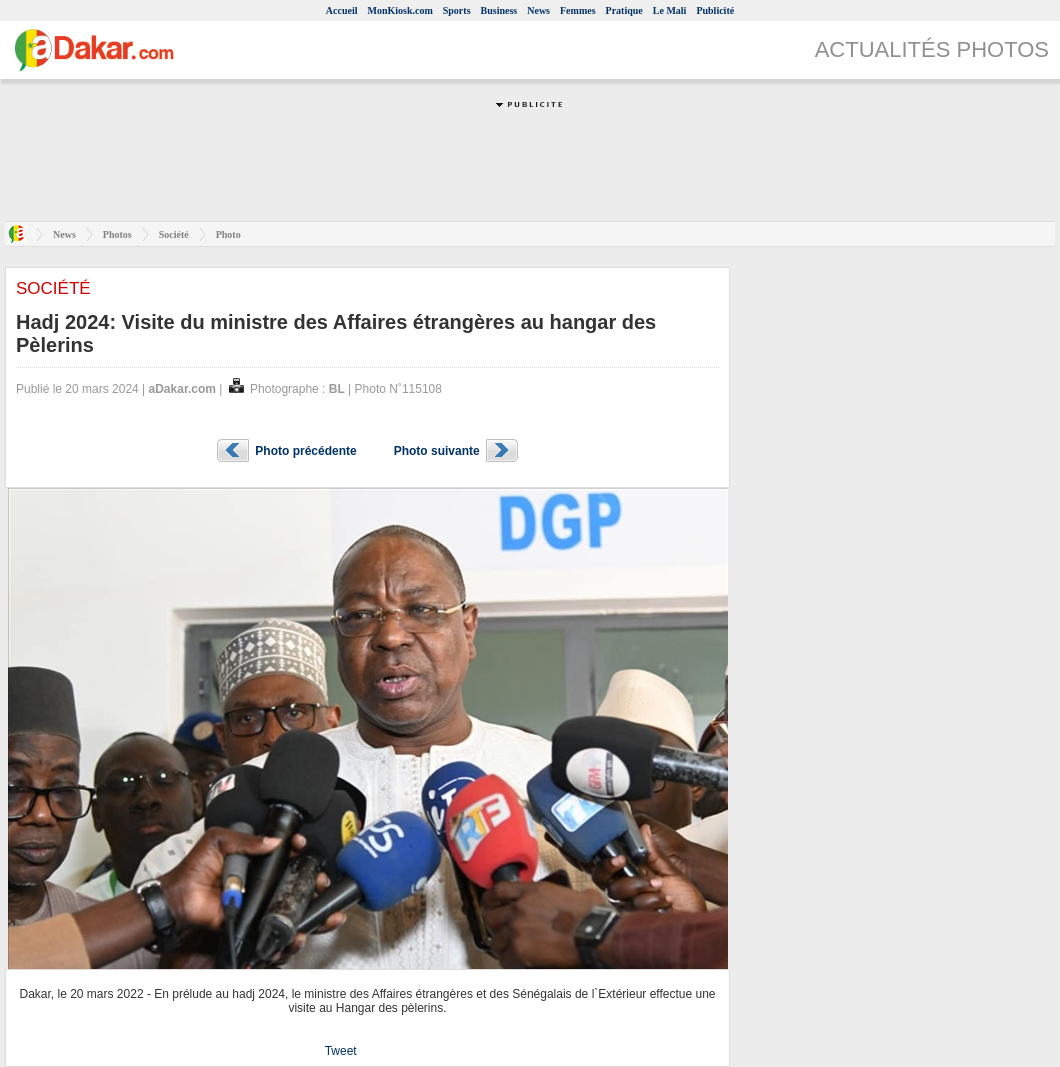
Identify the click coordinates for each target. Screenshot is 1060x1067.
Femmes (578, 10)
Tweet (341, 1051)
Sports (457, 10)
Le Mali (670, 10)
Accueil (342, 10)
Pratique (624, 10)
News (538, 10)
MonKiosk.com (399, 10)
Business (499, 10)
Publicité (715, 10)
